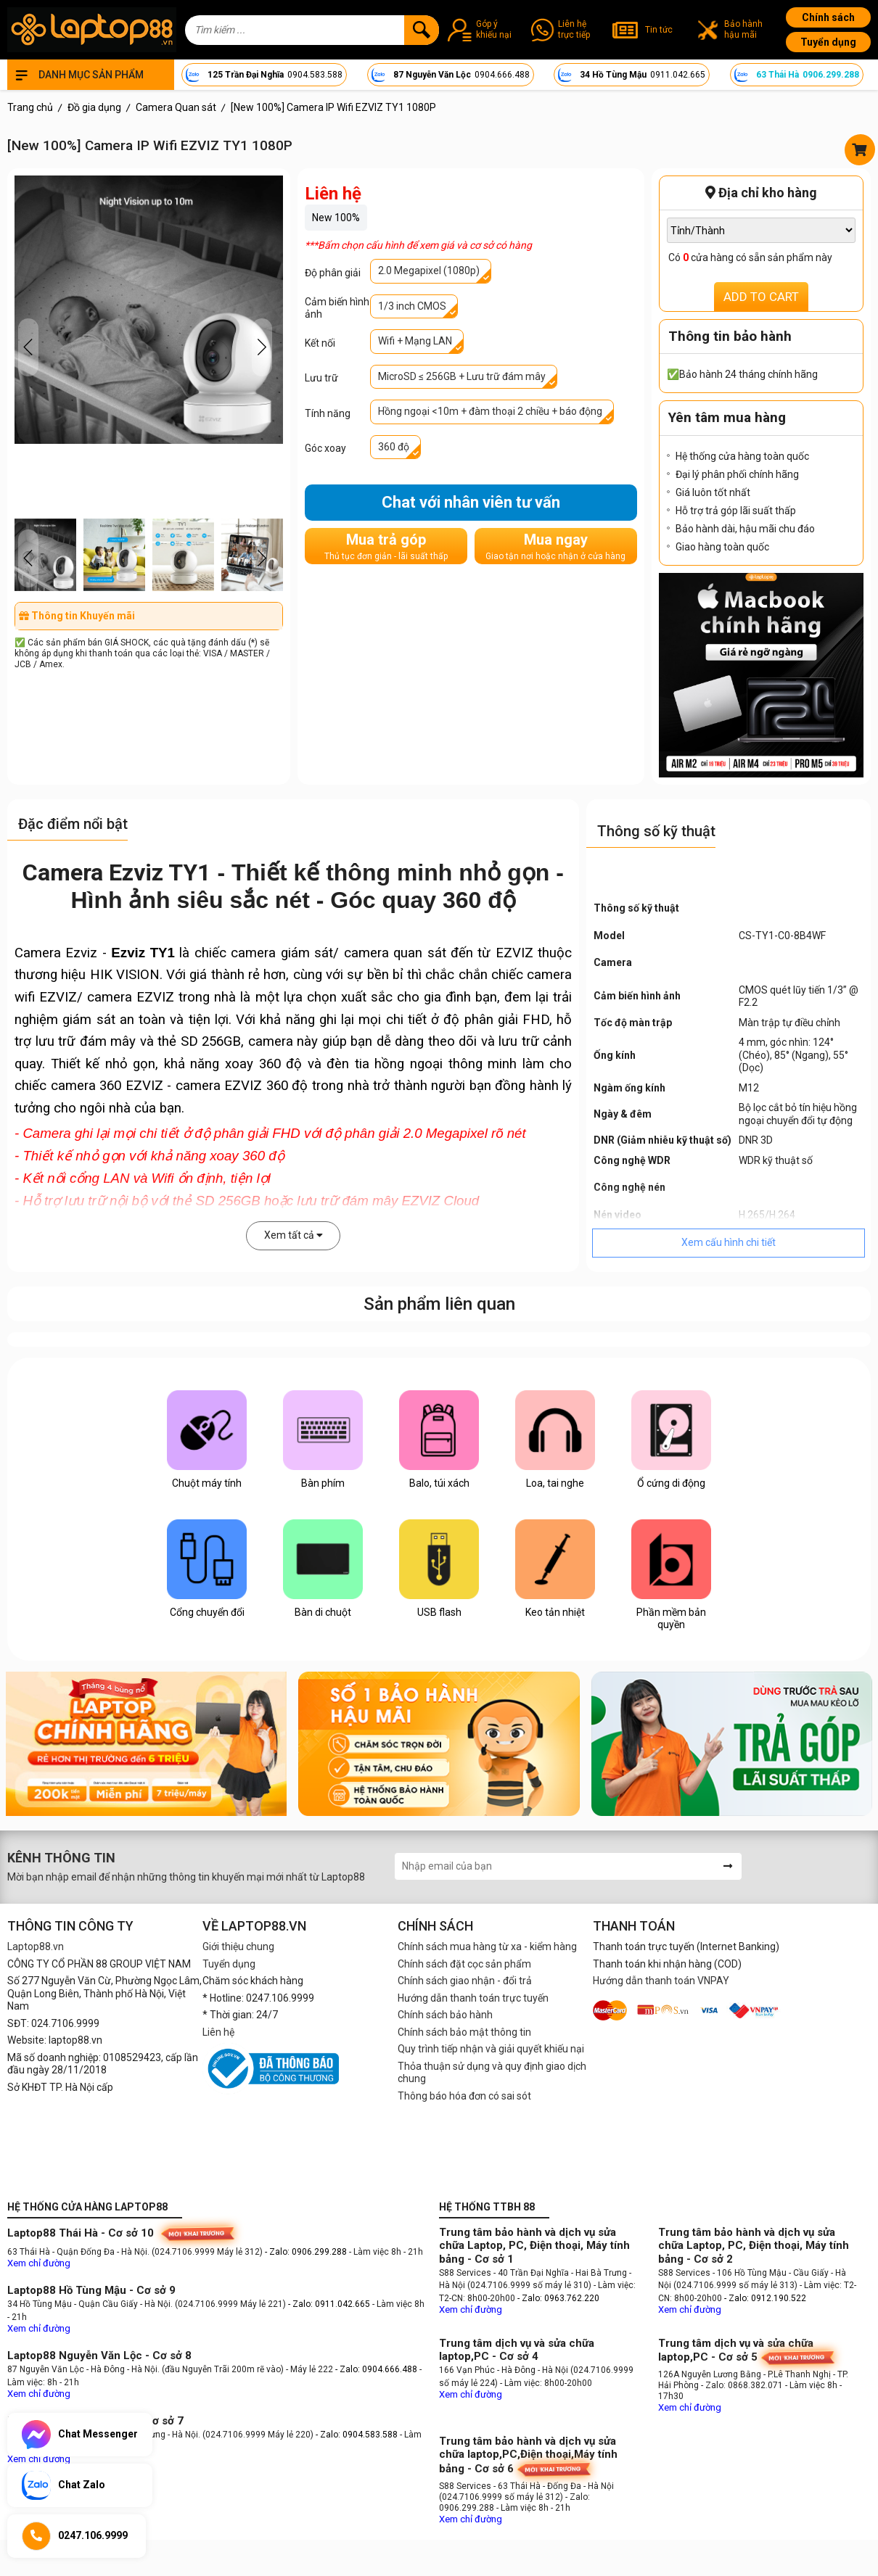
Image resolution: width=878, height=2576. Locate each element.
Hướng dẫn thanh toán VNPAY (661, 1980)
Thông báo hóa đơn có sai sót (464, 2096)
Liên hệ (218, 2032)
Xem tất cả (293, 1235)
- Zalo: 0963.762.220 (558, 2298)
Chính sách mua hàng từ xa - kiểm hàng (487, 1946)
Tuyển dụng (828, 42)
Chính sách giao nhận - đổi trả (465, 1980)
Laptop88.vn (35, 1946)
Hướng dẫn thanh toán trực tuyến (473, 1998)
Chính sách (828, 17)
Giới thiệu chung (238, 1946)
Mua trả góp (386, 546)
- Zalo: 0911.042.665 (330, 2304)
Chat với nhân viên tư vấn (471, 502)
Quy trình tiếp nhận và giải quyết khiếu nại (491, 2049)
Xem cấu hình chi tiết (728, 1242)
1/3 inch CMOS (412, 306)
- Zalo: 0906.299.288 (307, 2252)
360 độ (393, 447)
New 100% (336, 217)
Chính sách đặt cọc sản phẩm (464, 1964)
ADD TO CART (761, 296)
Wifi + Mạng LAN (415, 341)
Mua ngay (555, 546)
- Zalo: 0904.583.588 (357, 2435)
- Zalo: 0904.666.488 (376, 2369)
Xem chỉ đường (38, 2263)
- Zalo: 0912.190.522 (765, 2298)
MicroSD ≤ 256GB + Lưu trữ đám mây (462, 376)
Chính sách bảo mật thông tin (464, 2032)
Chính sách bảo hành (445, 2014)
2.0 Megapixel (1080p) (429, 270)
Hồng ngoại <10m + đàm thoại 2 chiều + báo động (490, 411)
